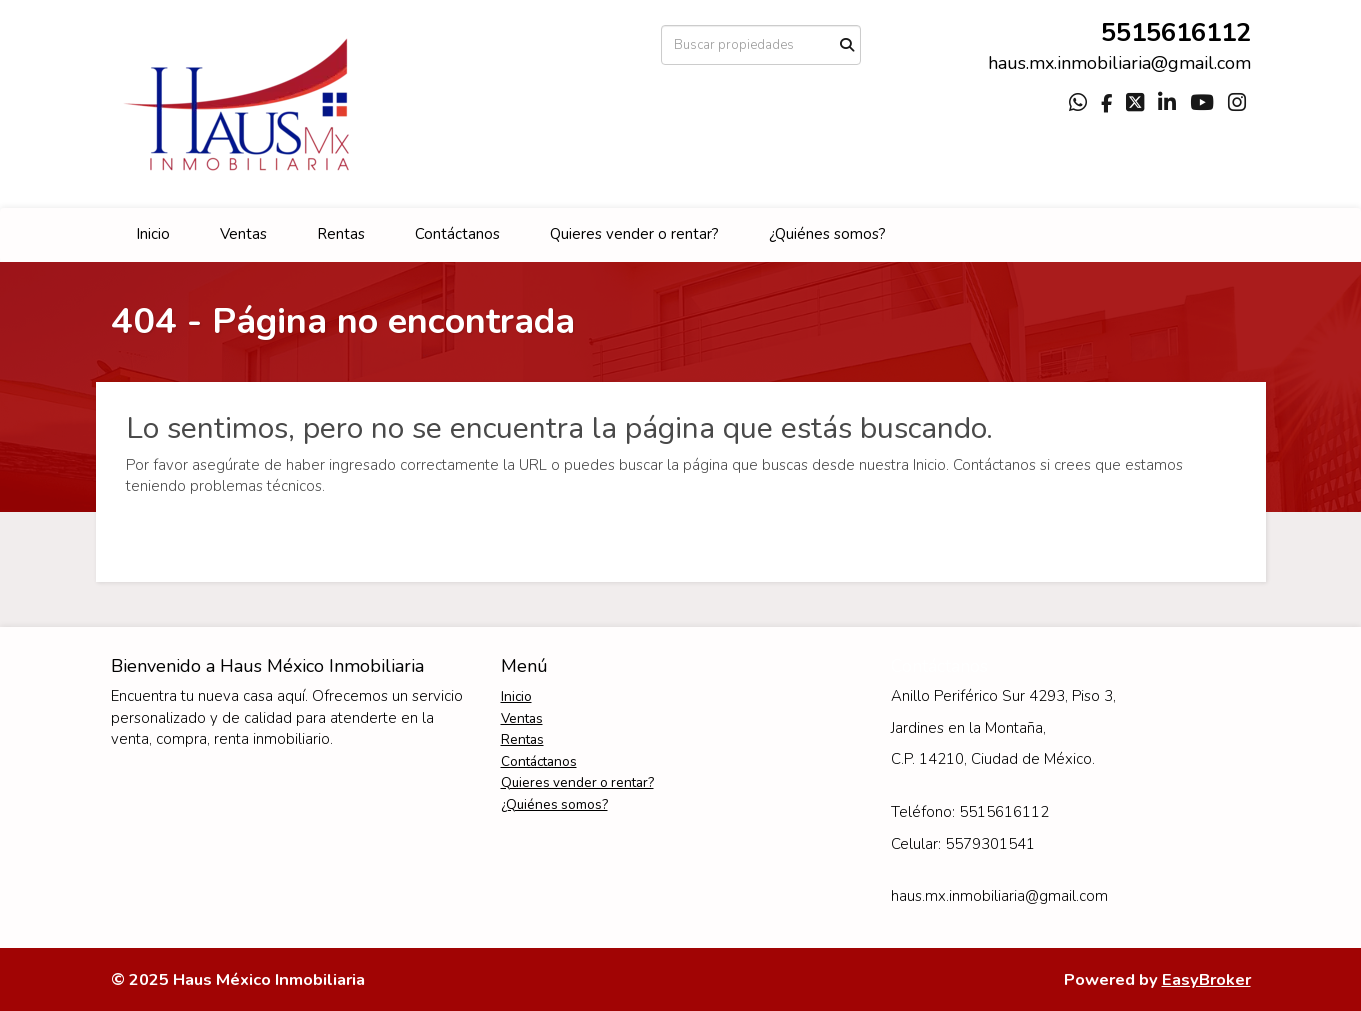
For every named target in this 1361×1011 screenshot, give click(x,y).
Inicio (153, 234)
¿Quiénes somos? (827, 234)
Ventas (243, 234)
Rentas (341, 234)
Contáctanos (457, 234)
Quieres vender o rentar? (634, 234)
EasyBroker (1206, 979)
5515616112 (1176, 32)
